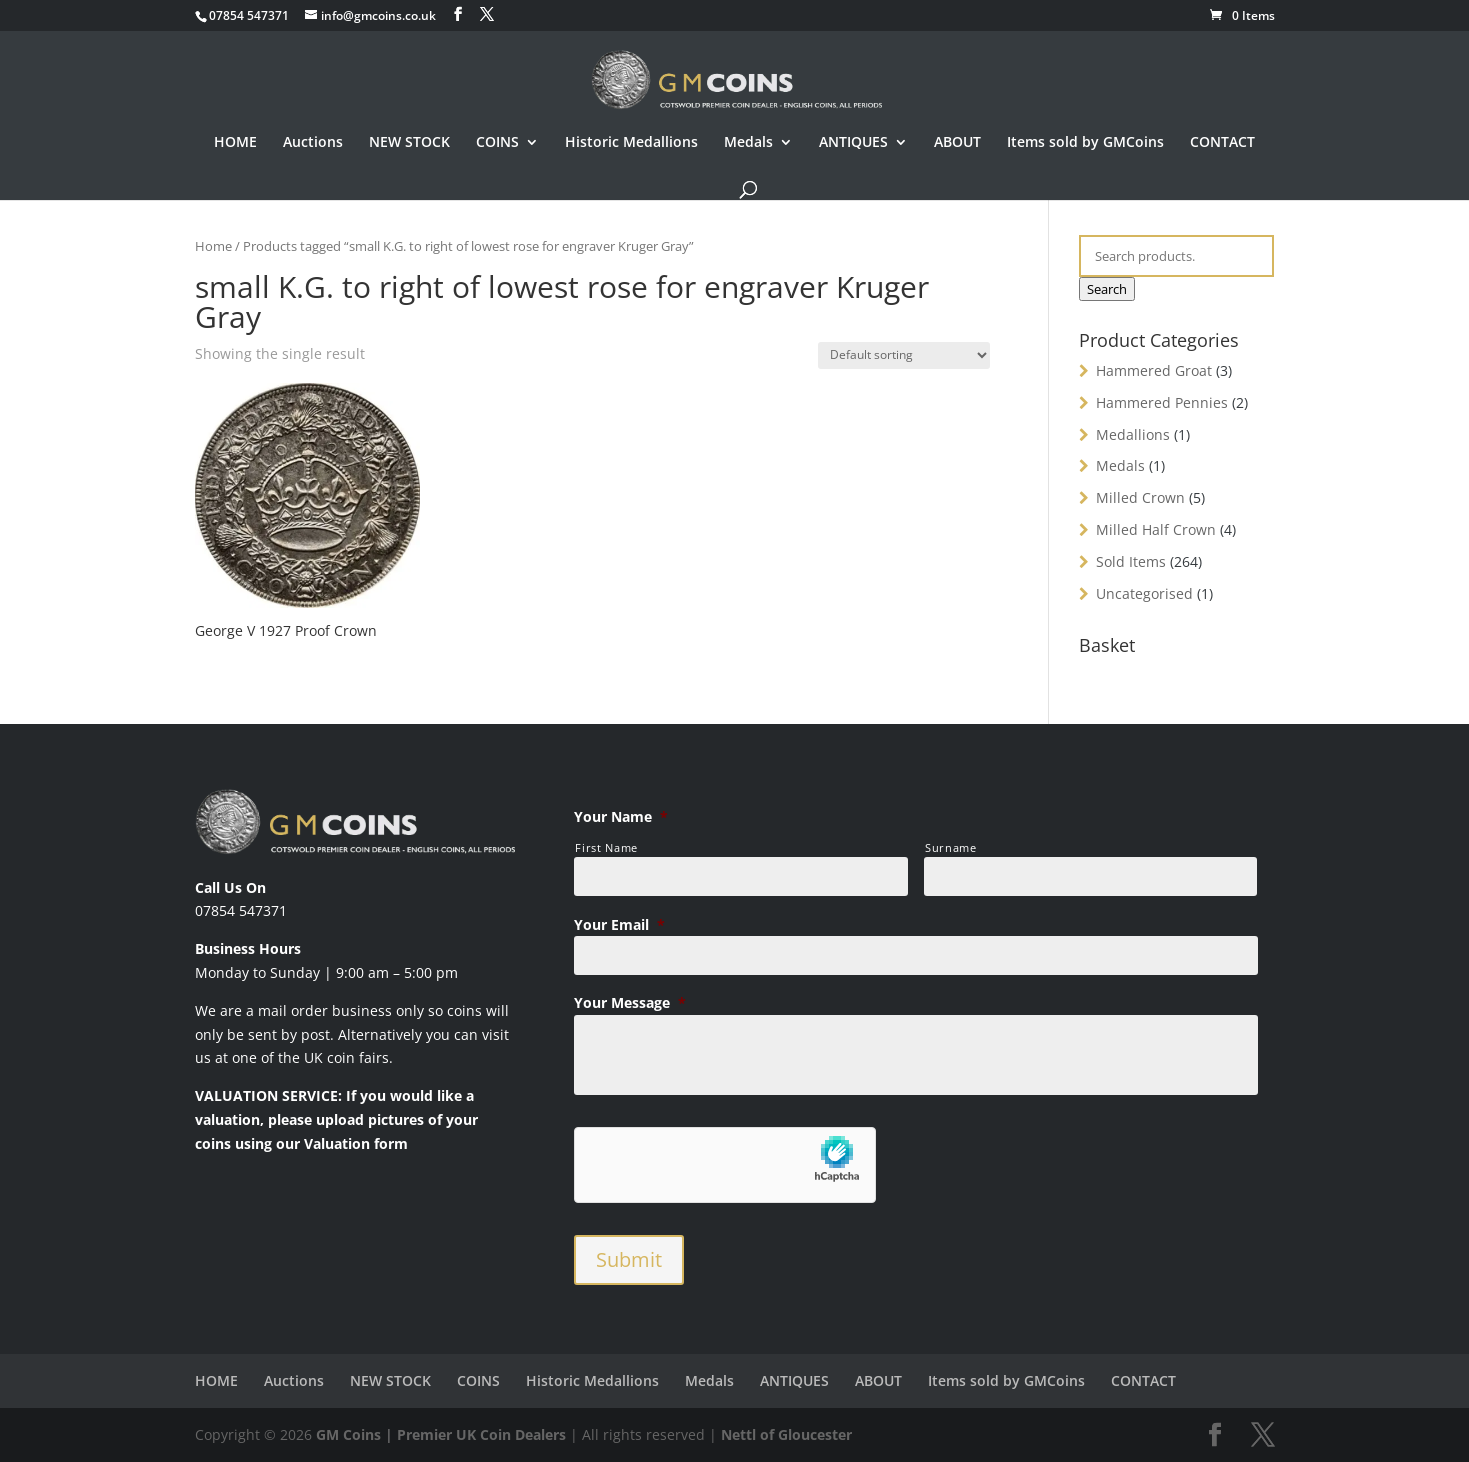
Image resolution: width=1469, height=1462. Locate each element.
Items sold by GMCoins (1085, 143)
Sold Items (1131, 561)
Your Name (621, 817)
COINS (497, 143)
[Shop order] (904, 355)
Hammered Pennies (1162, 402)
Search (1107, 289)
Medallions (1133, 434)
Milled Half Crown (1156, 529)
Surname (951, 847)
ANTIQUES (853, 143)
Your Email (619, 925)
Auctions (313, 143)
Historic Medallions (631, 143)
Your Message (630, 1003)
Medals (748, 143)
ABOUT (957, 143)
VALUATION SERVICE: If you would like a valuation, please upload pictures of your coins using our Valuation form (336, 1119)
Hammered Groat (1154, 370)
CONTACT (1222, 143)
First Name (606, 847)
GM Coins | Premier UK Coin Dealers (441, 1434)
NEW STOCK (409, 143)
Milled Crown (1140, 497)
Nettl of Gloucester (786, 1434)
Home (213, 246)
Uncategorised (1144, 593)
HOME (235, 143)
